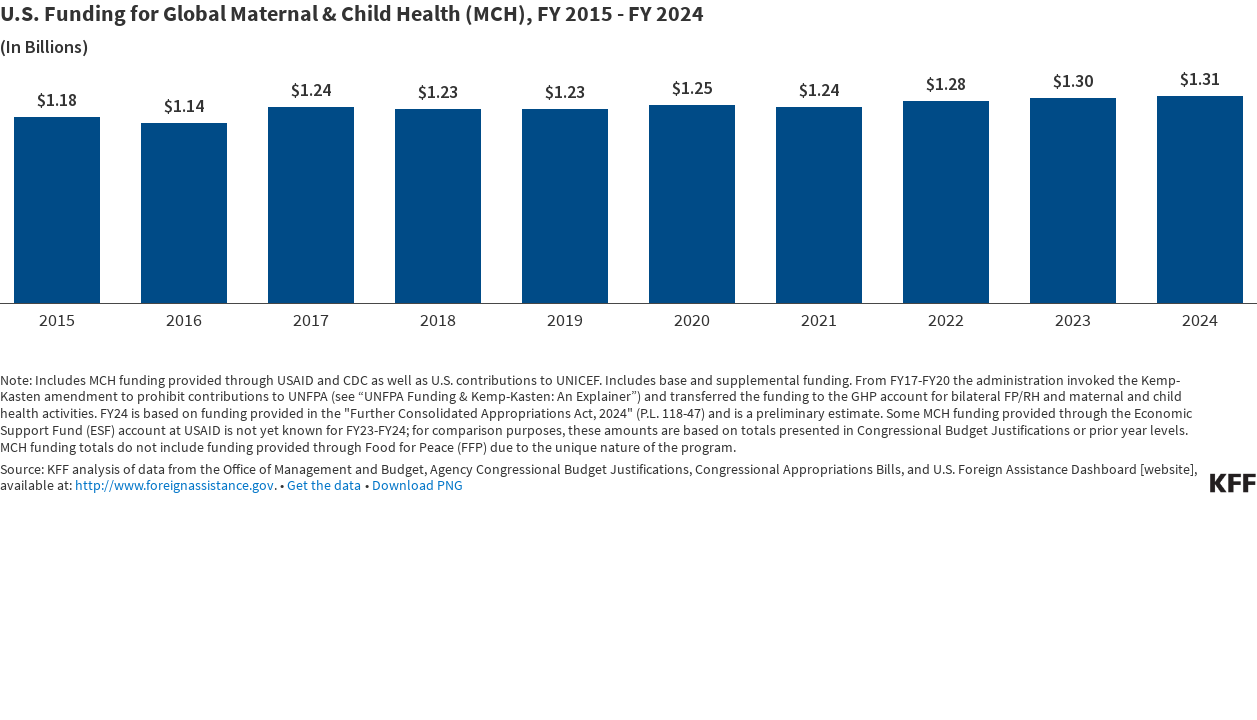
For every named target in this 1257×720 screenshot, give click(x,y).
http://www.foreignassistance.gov (174, 485)
